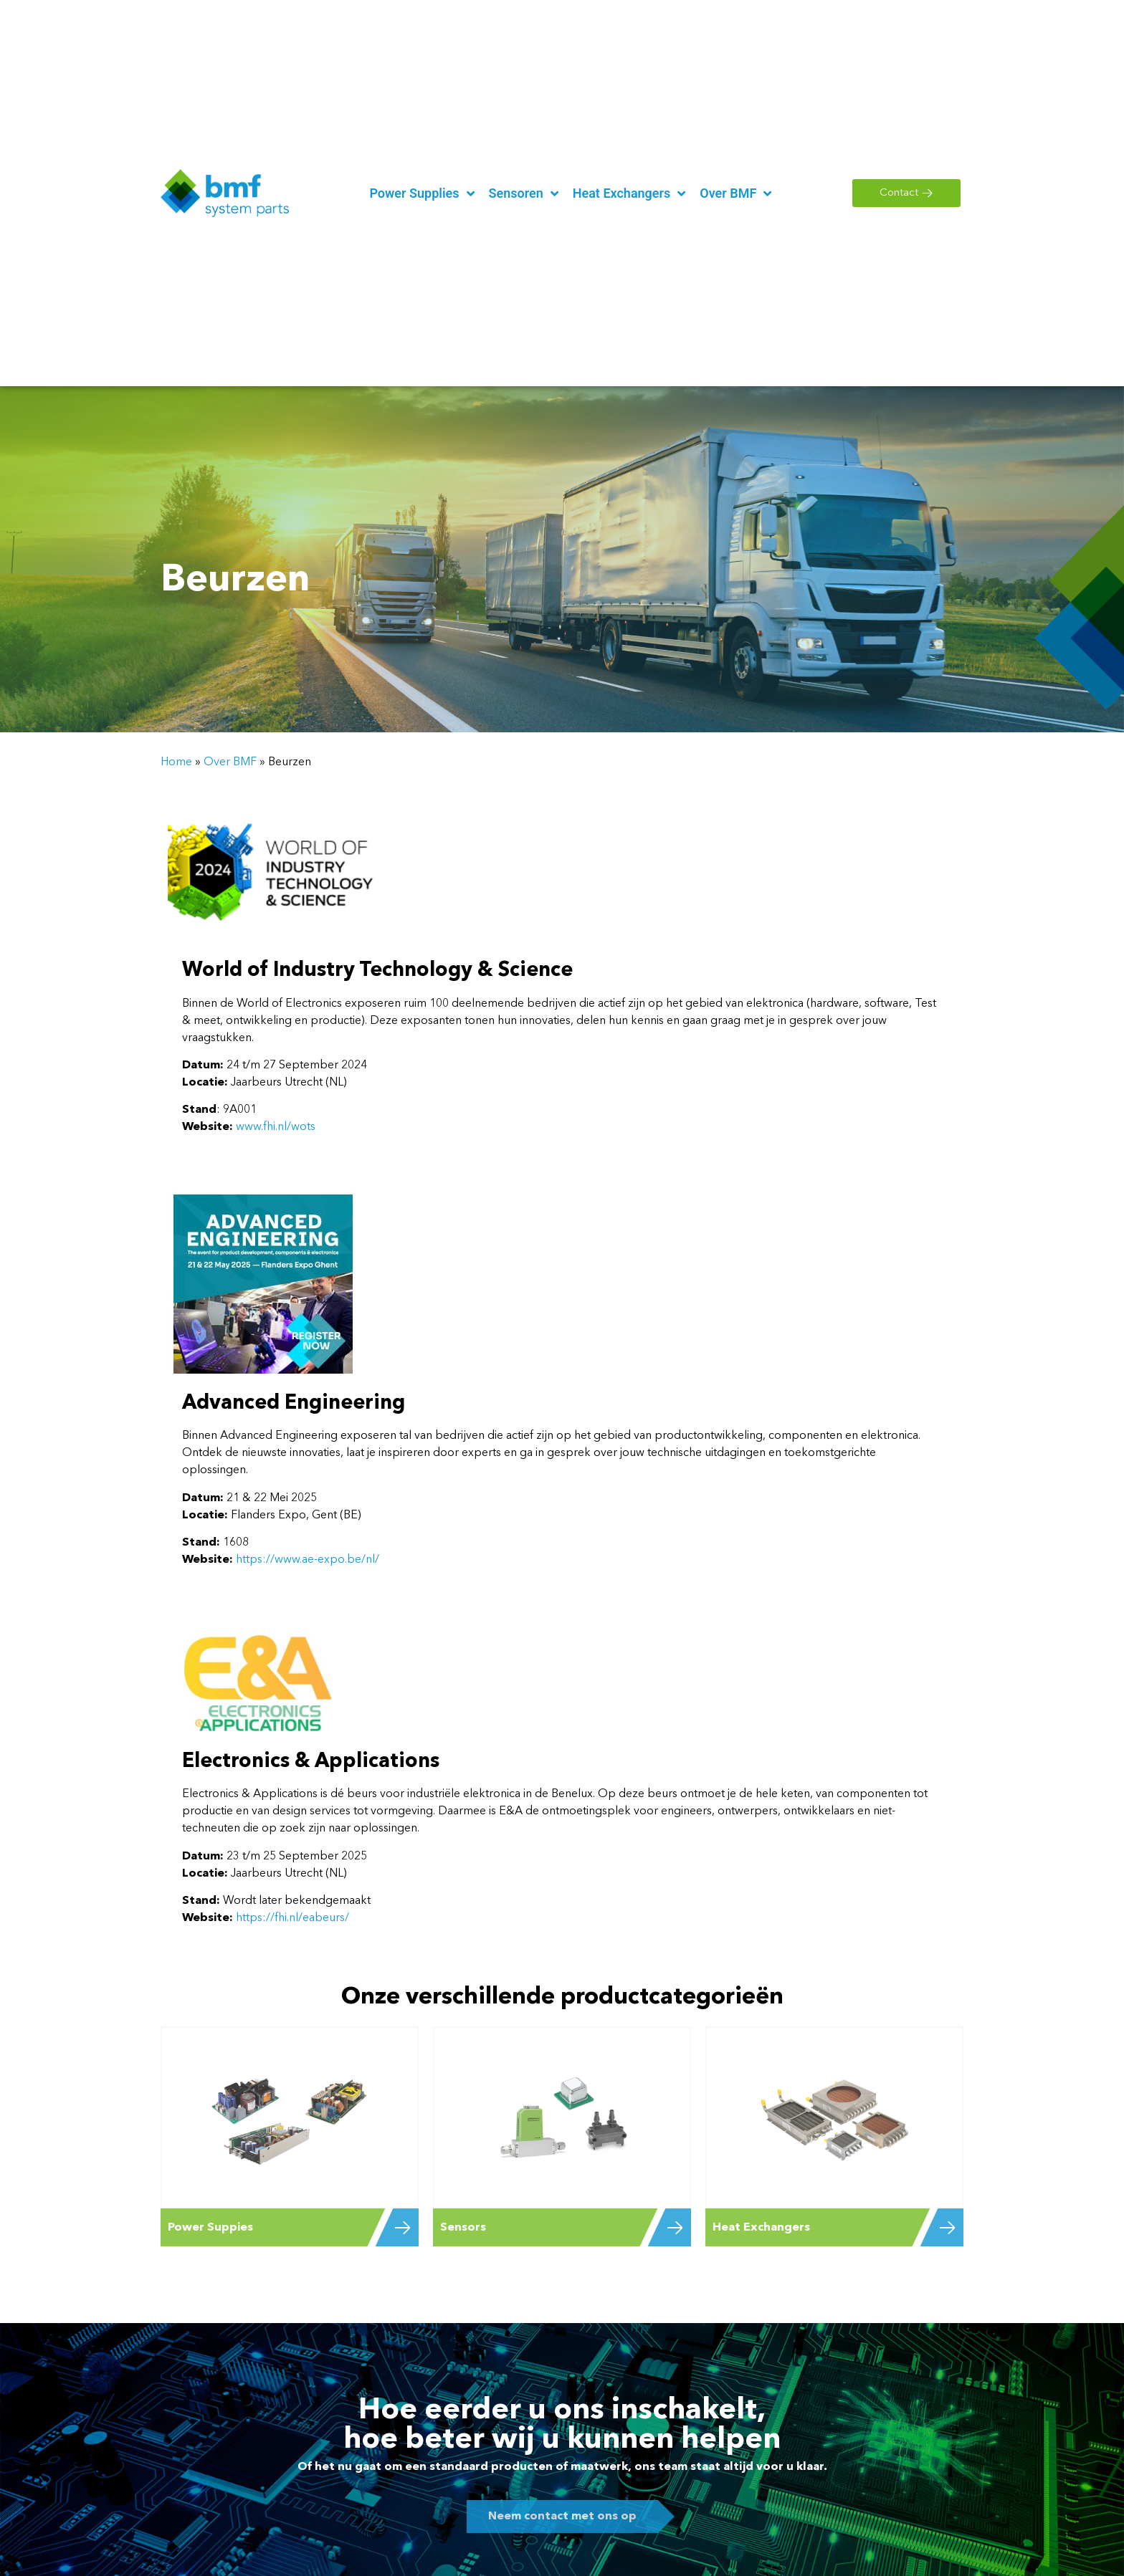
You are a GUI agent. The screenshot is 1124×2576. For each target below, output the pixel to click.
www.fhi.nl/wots (275, 1127)
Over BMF (230, 762)
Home (176, 762)
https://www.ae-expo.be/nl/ (306, 1560)
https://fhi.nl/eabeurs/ (292, 1918)
